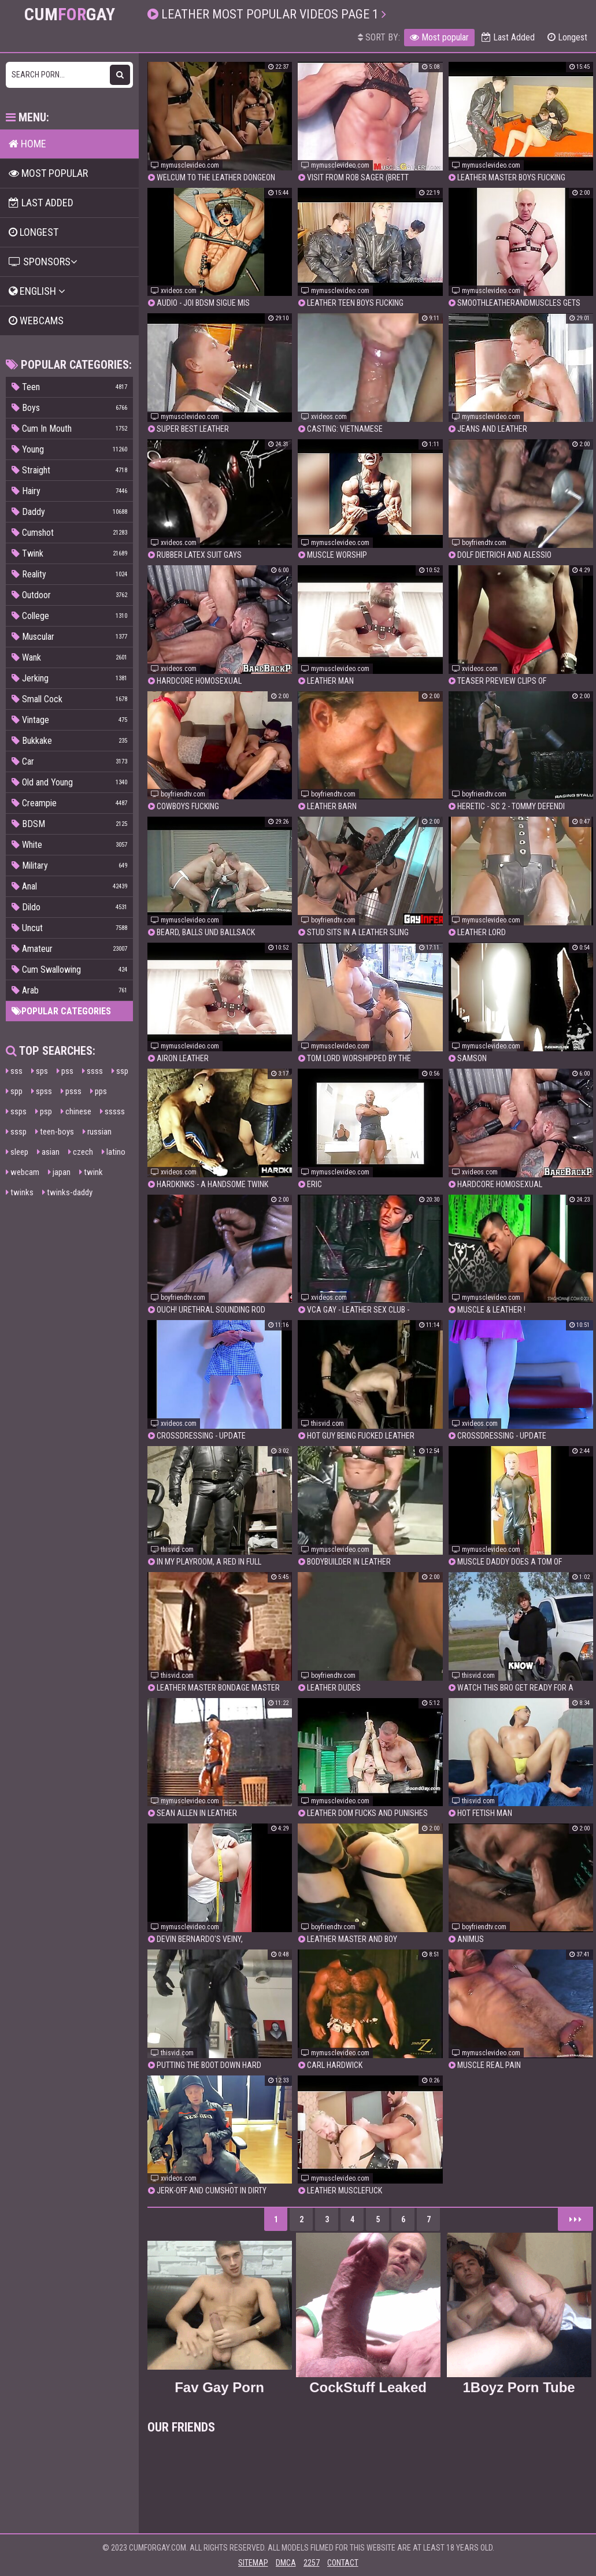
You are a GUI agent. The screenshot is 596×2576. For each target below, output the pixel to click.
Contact (342, 2562)
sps (39, 1071)
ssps (16, 1111)
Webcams (36, 320)
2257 (311, 2562)
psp (43, 1111)
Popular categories (61, 1011)
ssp (120, 1071)
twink (91, 1172)
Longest (567, 37)
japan (59, 1172)
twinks (20, 1192)
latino (113, 1152)
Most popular (439, 37)
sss (14, 1071)
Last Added (508, 37)
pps (98, 1091)
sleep (17, 1152)
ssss (92, 1071)
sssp (16, 1131)
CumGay (69, 14)
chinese (76, 1111)
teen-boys (54, 1131)
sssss (112, 1111)
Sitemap (253, 2562)
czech (80, 1152)
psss (71, 1091)
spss (41, 1091)
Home (27, 144)
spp (14, 1091)
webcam (22, 1172)
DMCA (286, 2562)
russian (97, 1131)
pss (65, 1071)
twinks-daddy (67, 1192)
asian (48, 1152)
